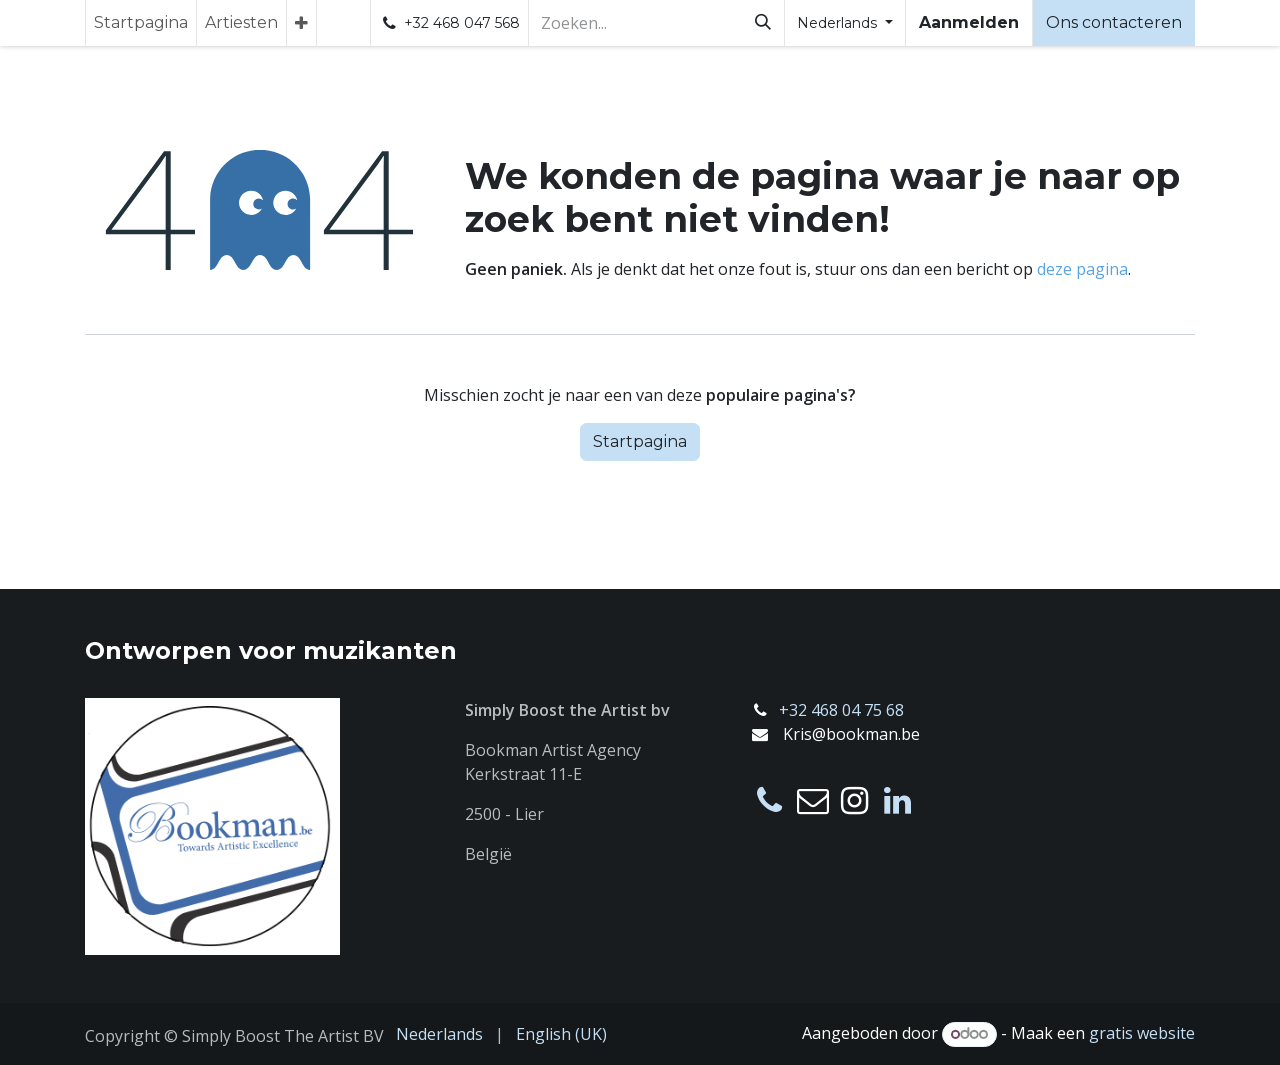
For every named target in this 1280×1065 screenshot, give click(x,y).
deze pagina (1082, 269)
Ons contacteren (1114, 22)
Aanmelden (969, 22)
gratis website (1142, 1033)
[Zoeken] (763, 23)
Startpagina (640, 441)
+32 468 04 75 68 (841, 710)
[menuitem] (141, 23)
